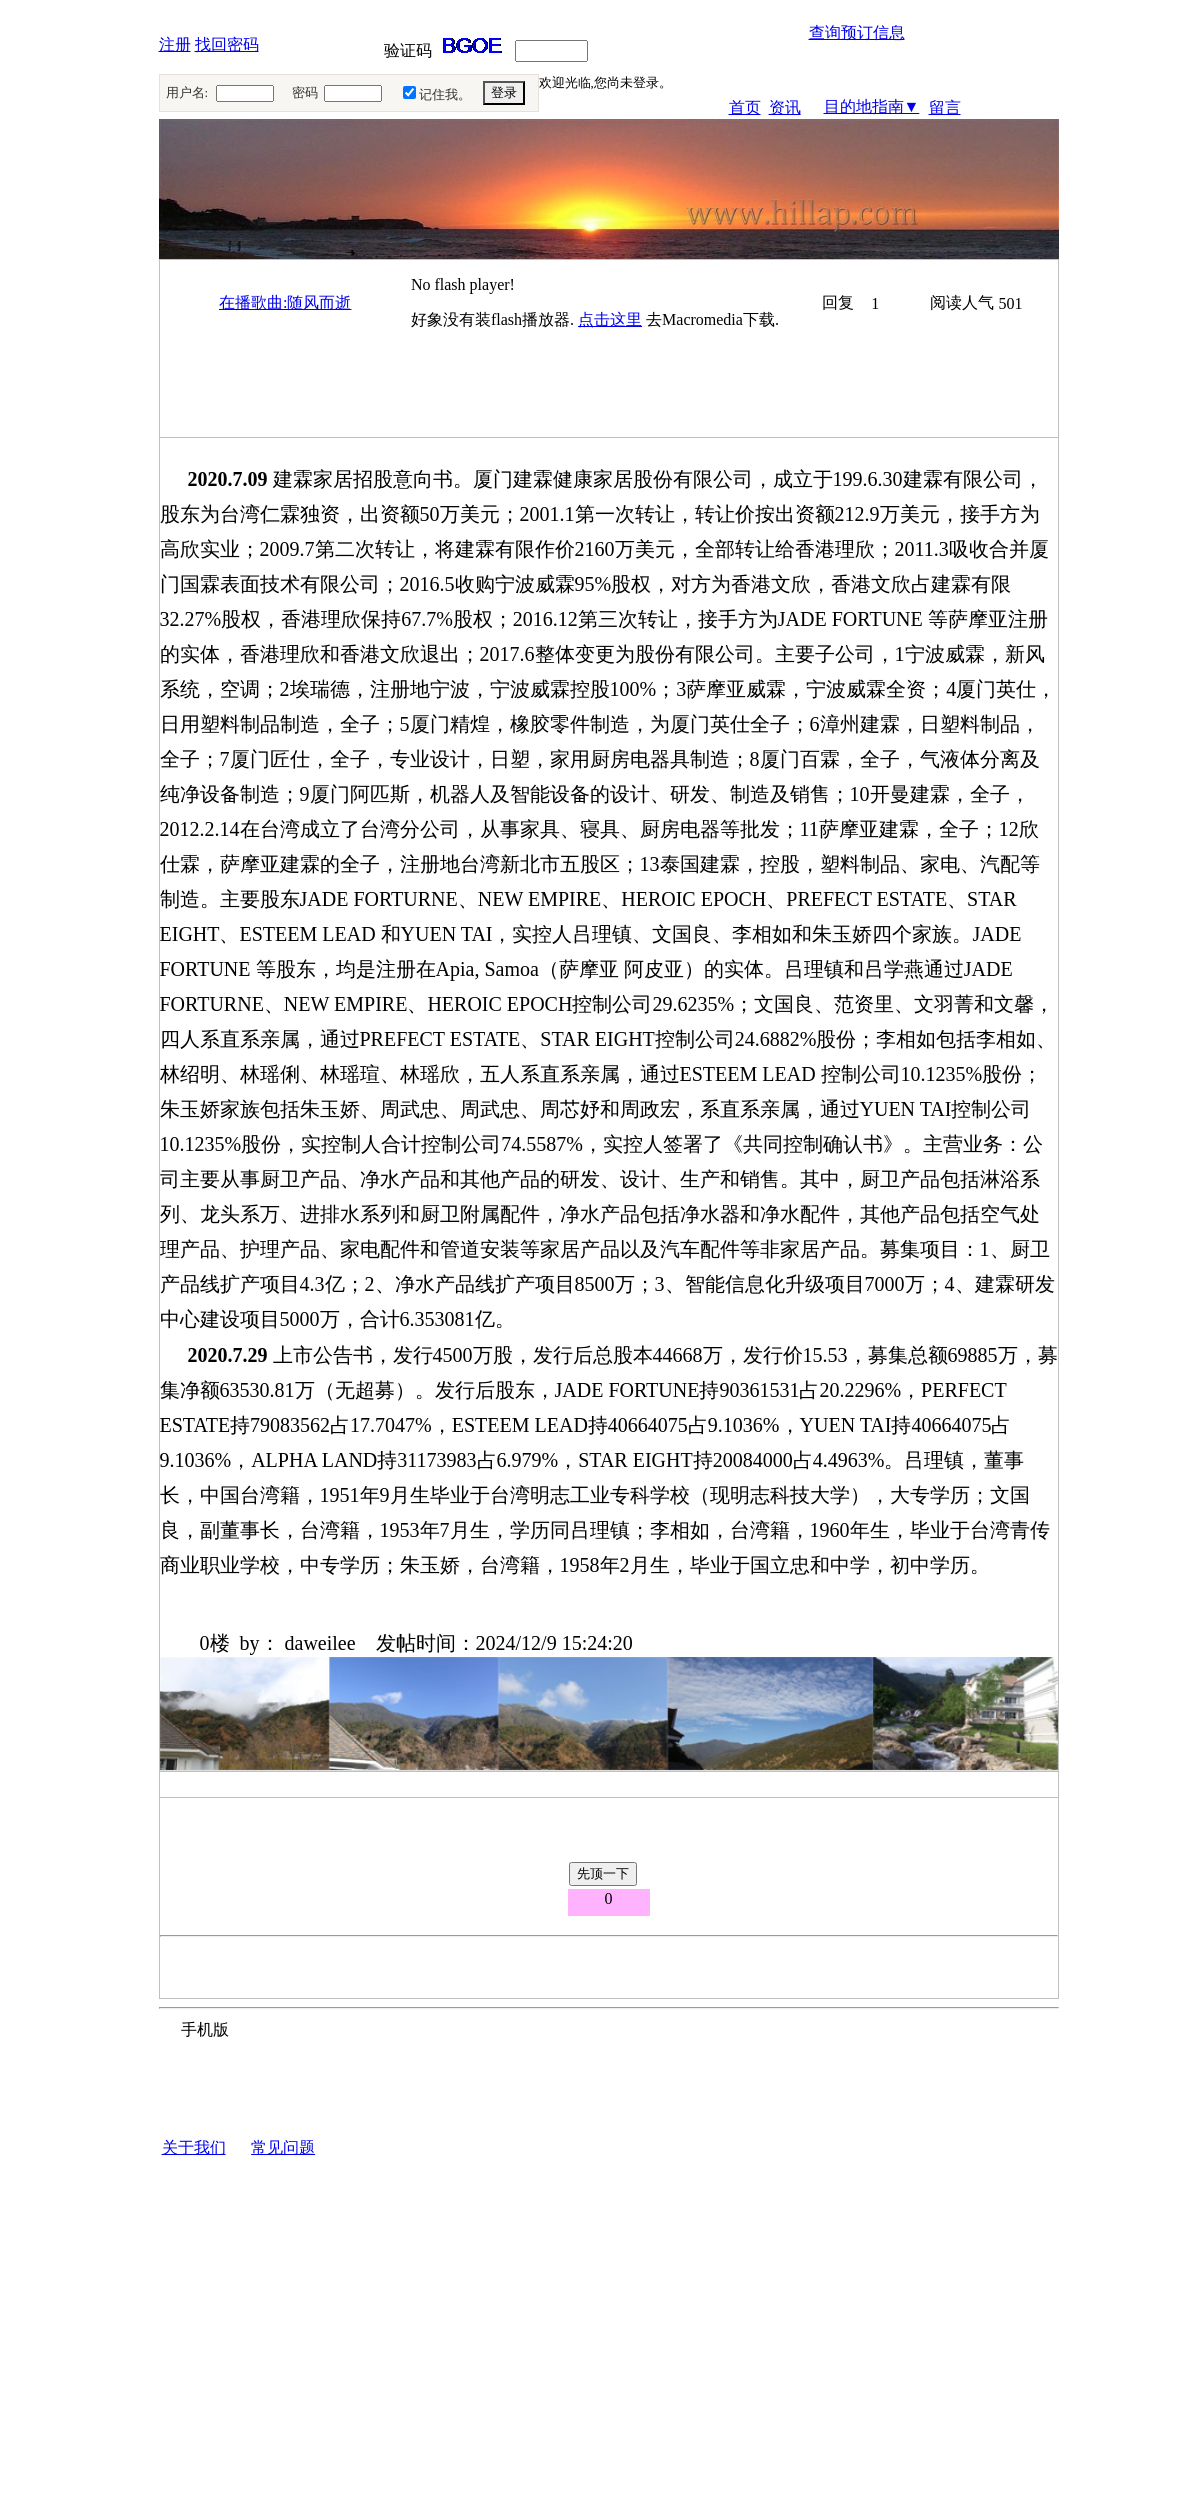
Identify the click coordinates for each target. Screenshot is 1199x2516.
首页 (745, 107)
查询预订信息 (857, 32)
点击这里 (610, 319)
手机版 (205, 2029)
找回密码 (227, 44)
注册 (175, 44)
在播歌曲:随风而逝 (285, 302)
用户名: (187, 92)
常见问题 (283, 2147)
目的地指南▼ (872, 106)
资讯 (785, 107)
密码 (305, 92)
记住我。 (445, 94)
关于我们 (194, 2147)
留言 (945, 107)
